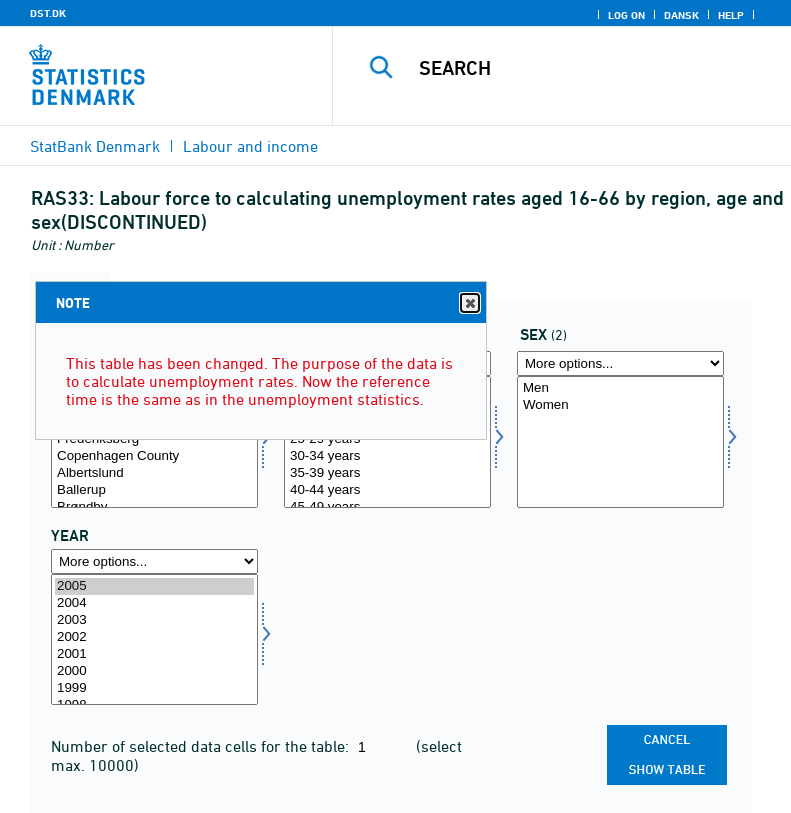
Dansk (681, 15)
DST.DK (48, 13)
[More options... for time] (154, 561)
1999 (154, 688)
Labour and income (250, 146)
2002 (154, 637)
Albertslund (154, 473)
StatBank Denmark (95, 146)
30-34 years (387, 456)
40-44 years (387, 490)
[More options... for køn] (620, 363)
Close (469, 303)
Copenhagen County (154, 456)
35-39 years (387, 473)
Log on (626, 15)
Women (620, 405)
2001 (154, 654)
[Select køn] (620, 442)
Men (620, 388)
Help (731, 15)
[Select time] (154, 640)
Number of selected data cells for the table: (202, 746)
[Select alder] (387, 442)
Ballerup (154, 490)
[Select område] (154, 442)
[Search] (592, 68)
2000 (154, 671)
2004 (154, 603)
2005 (154, 586)
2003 (154, 620)
